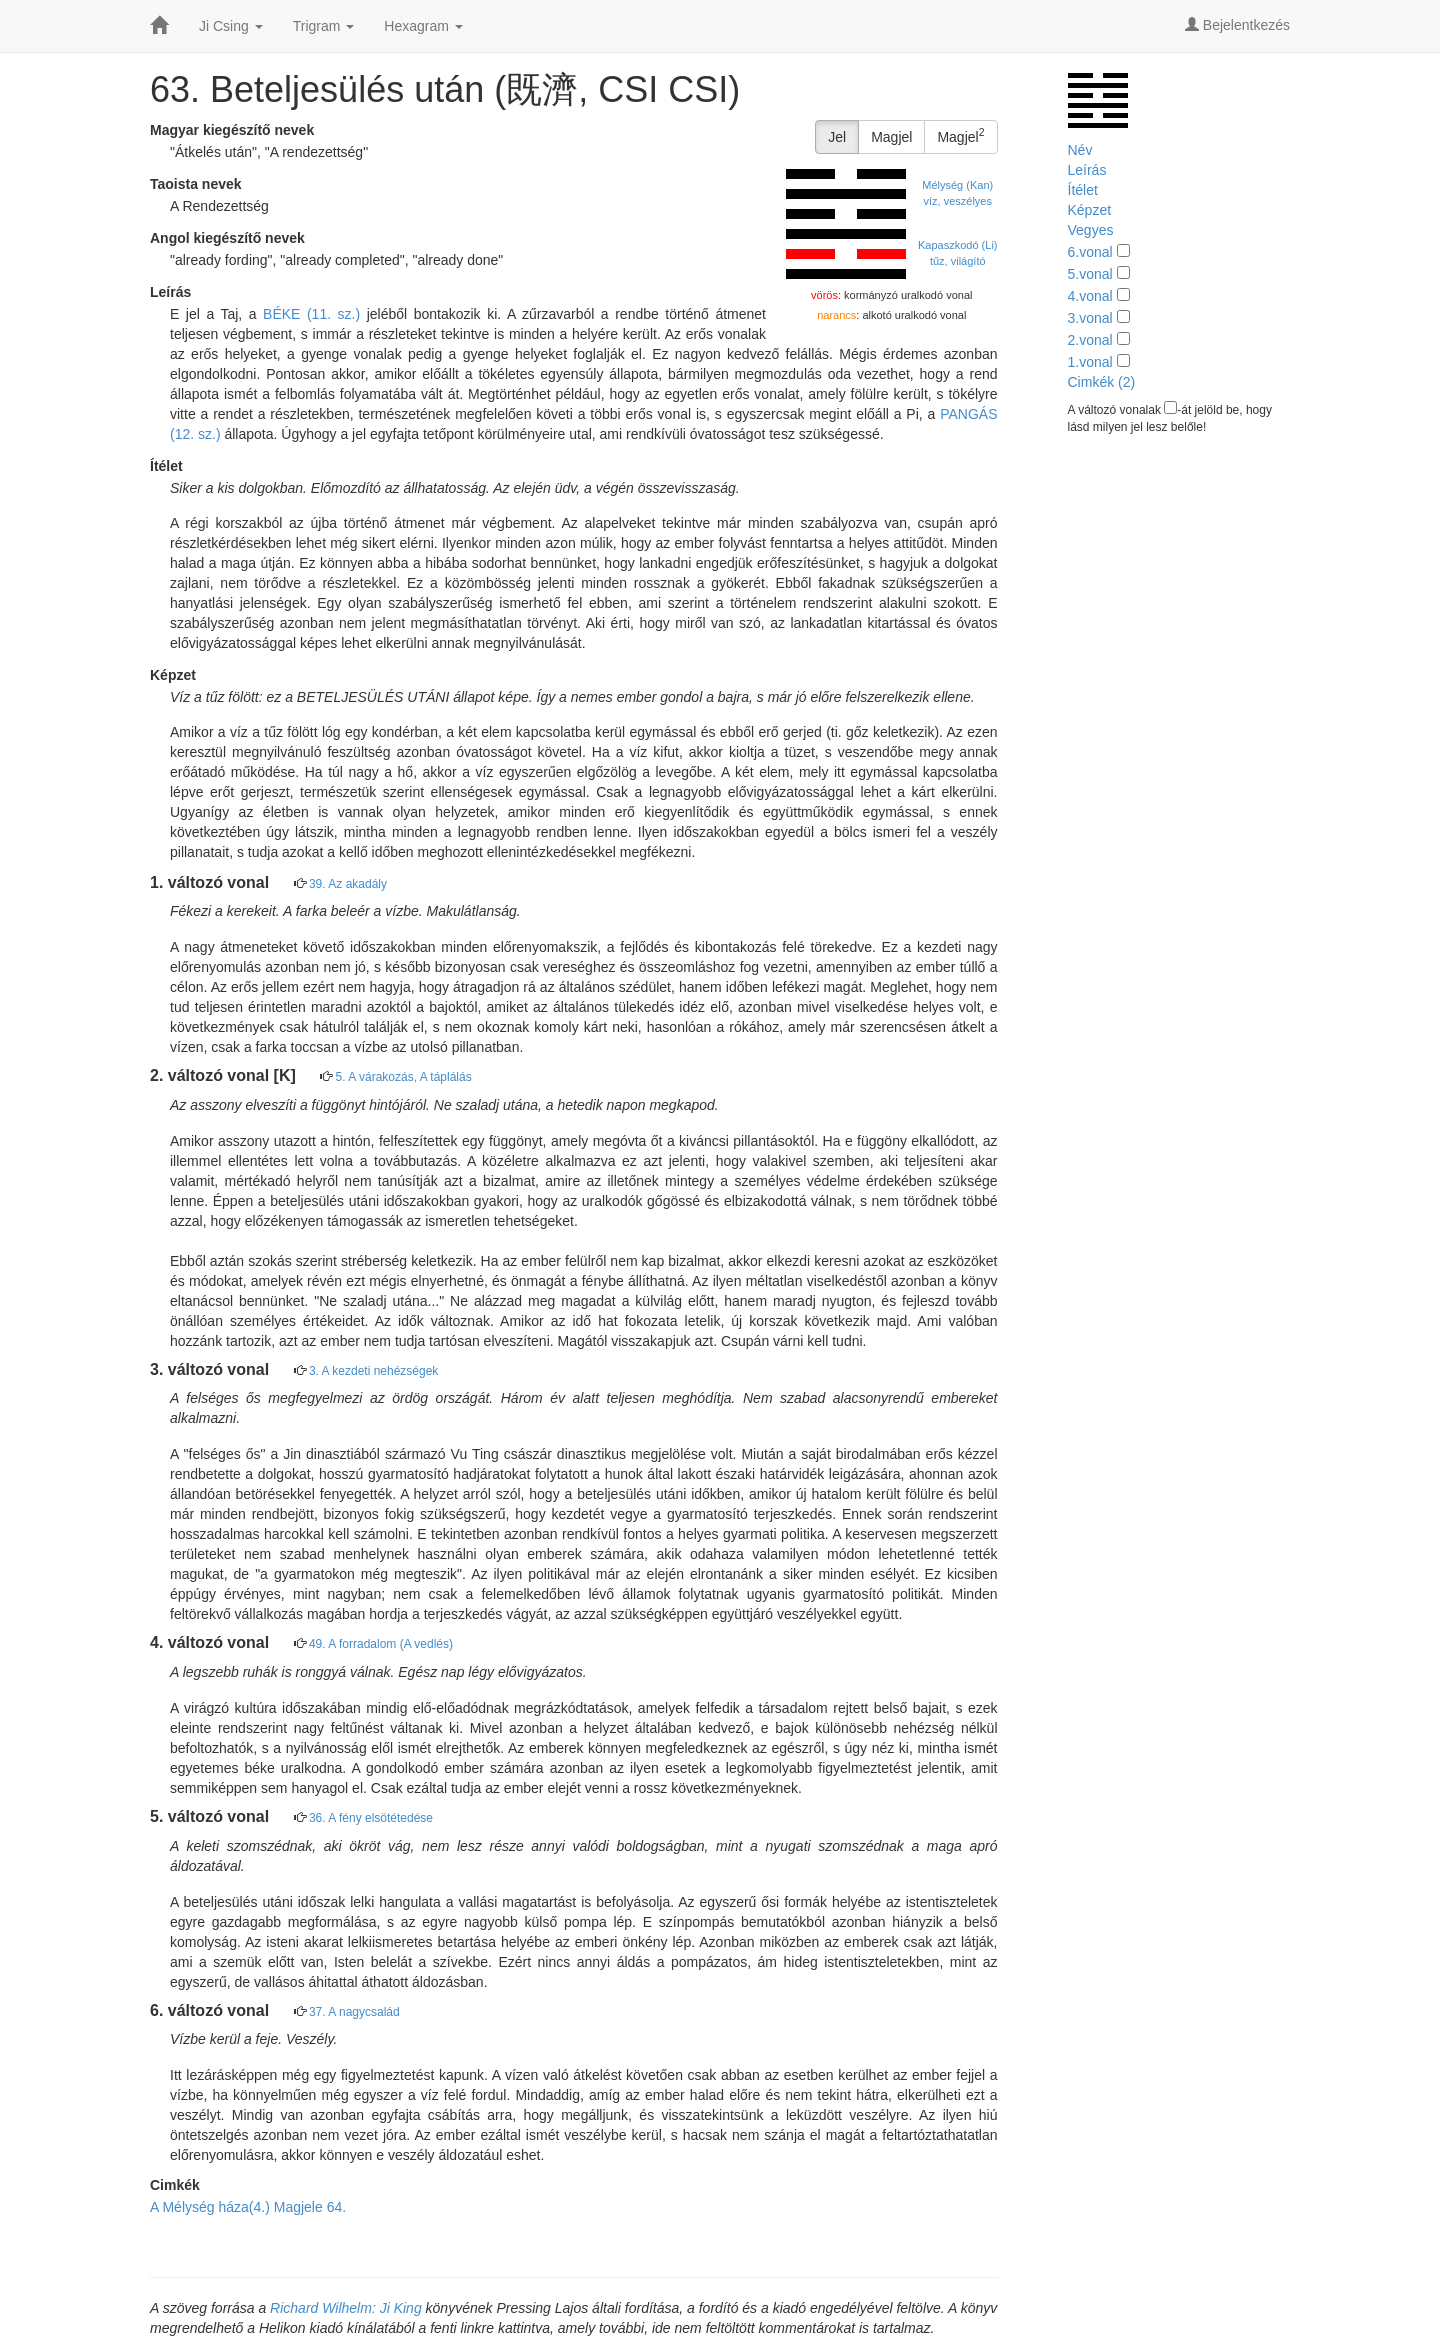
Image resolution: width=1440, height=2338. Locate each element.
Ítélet (1083, 190)
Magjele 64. (310, 2207)
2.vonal (1090, 340)
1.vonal (1090, 362)
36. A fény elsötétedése (371, 1818)
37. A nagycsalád (354, 2012)
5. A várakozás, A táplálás (404, 1077)
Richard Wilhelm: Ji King (346, 2308)
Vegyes (1091, 230)
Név (1080, 150)
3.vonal (1090, 318)
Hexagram (423, 26)
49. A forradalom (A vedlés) (381, 1644)
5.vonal (1090, 274)
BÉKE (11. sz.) (311, 314)
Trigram (324, 26)
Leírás (1087, 170)
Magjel (891, 137)
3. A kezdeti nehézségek (373, 1371)
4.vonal (1090, 296)
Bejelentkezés (1237, 25)
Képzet (1090, 210)
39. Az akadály (348, 884)
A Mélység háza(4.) (210, 2207)
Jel (837, 137)
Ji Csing (231, 26)
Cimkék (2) (1102, 382)
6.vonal (1090, 252)
